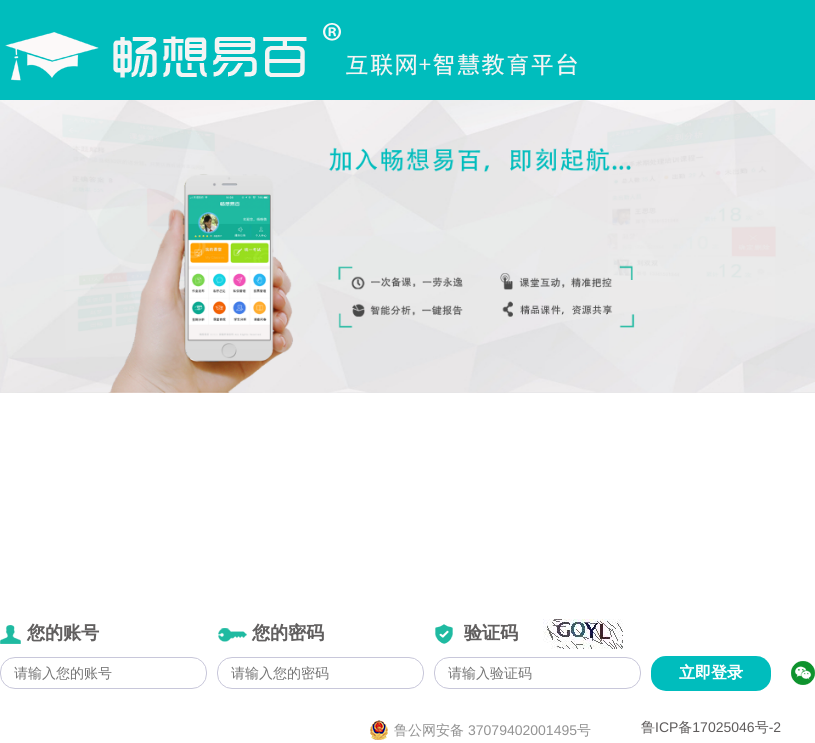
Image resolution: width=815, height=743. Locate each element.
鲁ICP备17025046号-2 (711, 727)
